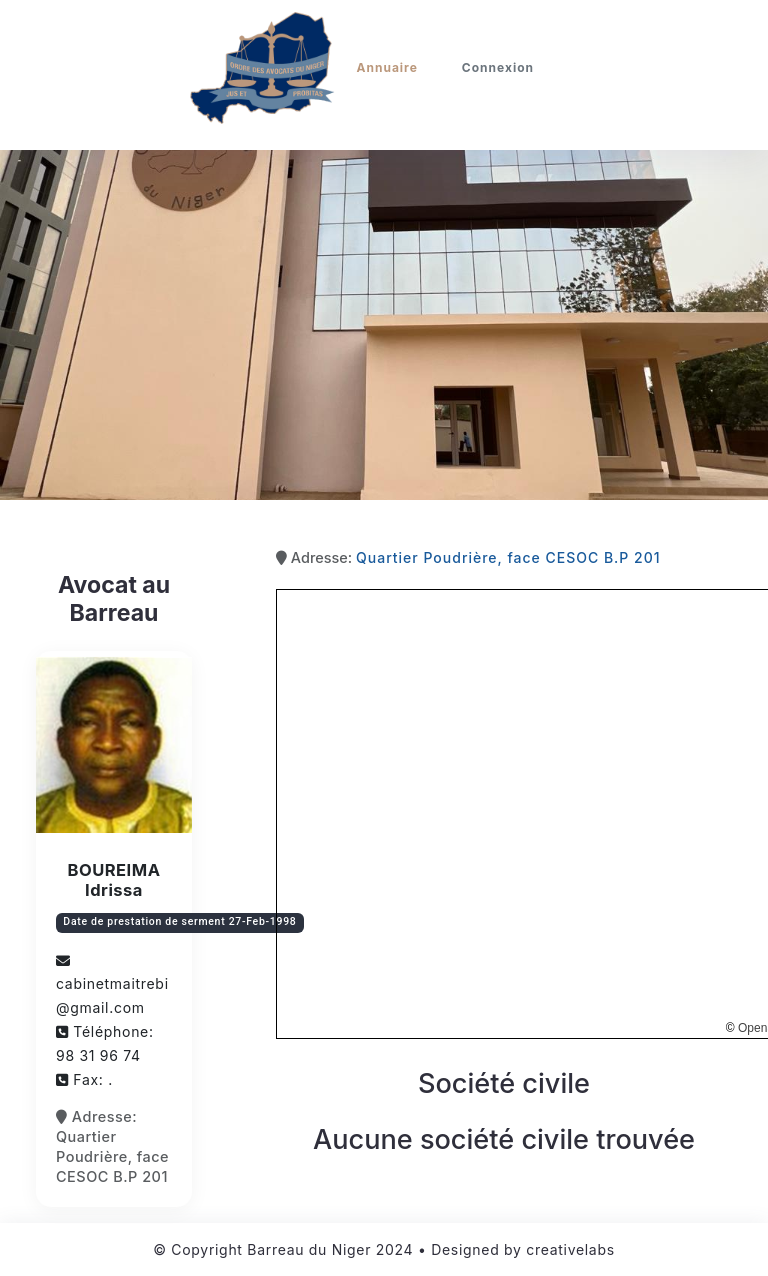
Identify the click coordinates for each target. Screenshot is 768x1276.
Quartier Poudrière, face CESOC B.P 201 (508, 557)
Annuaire (387, 67)
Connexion (498, 67)
